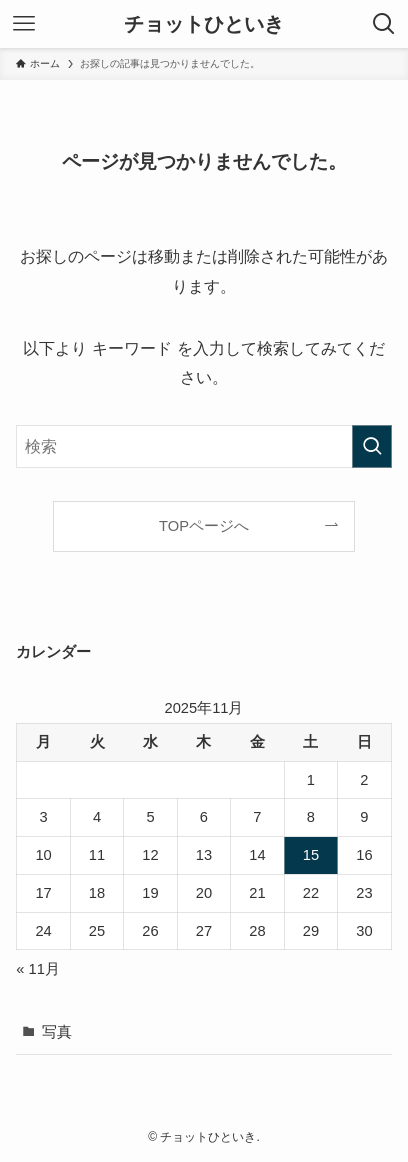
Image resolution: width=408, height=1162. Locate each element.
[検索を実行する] (372, 446)
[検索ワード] (203, 446)
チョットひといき (204, 24)
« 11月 (38, 969)
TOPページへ (204, 526)
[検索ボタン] (384, 24)
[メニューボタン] (24, 24)
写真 (57, 1032)
